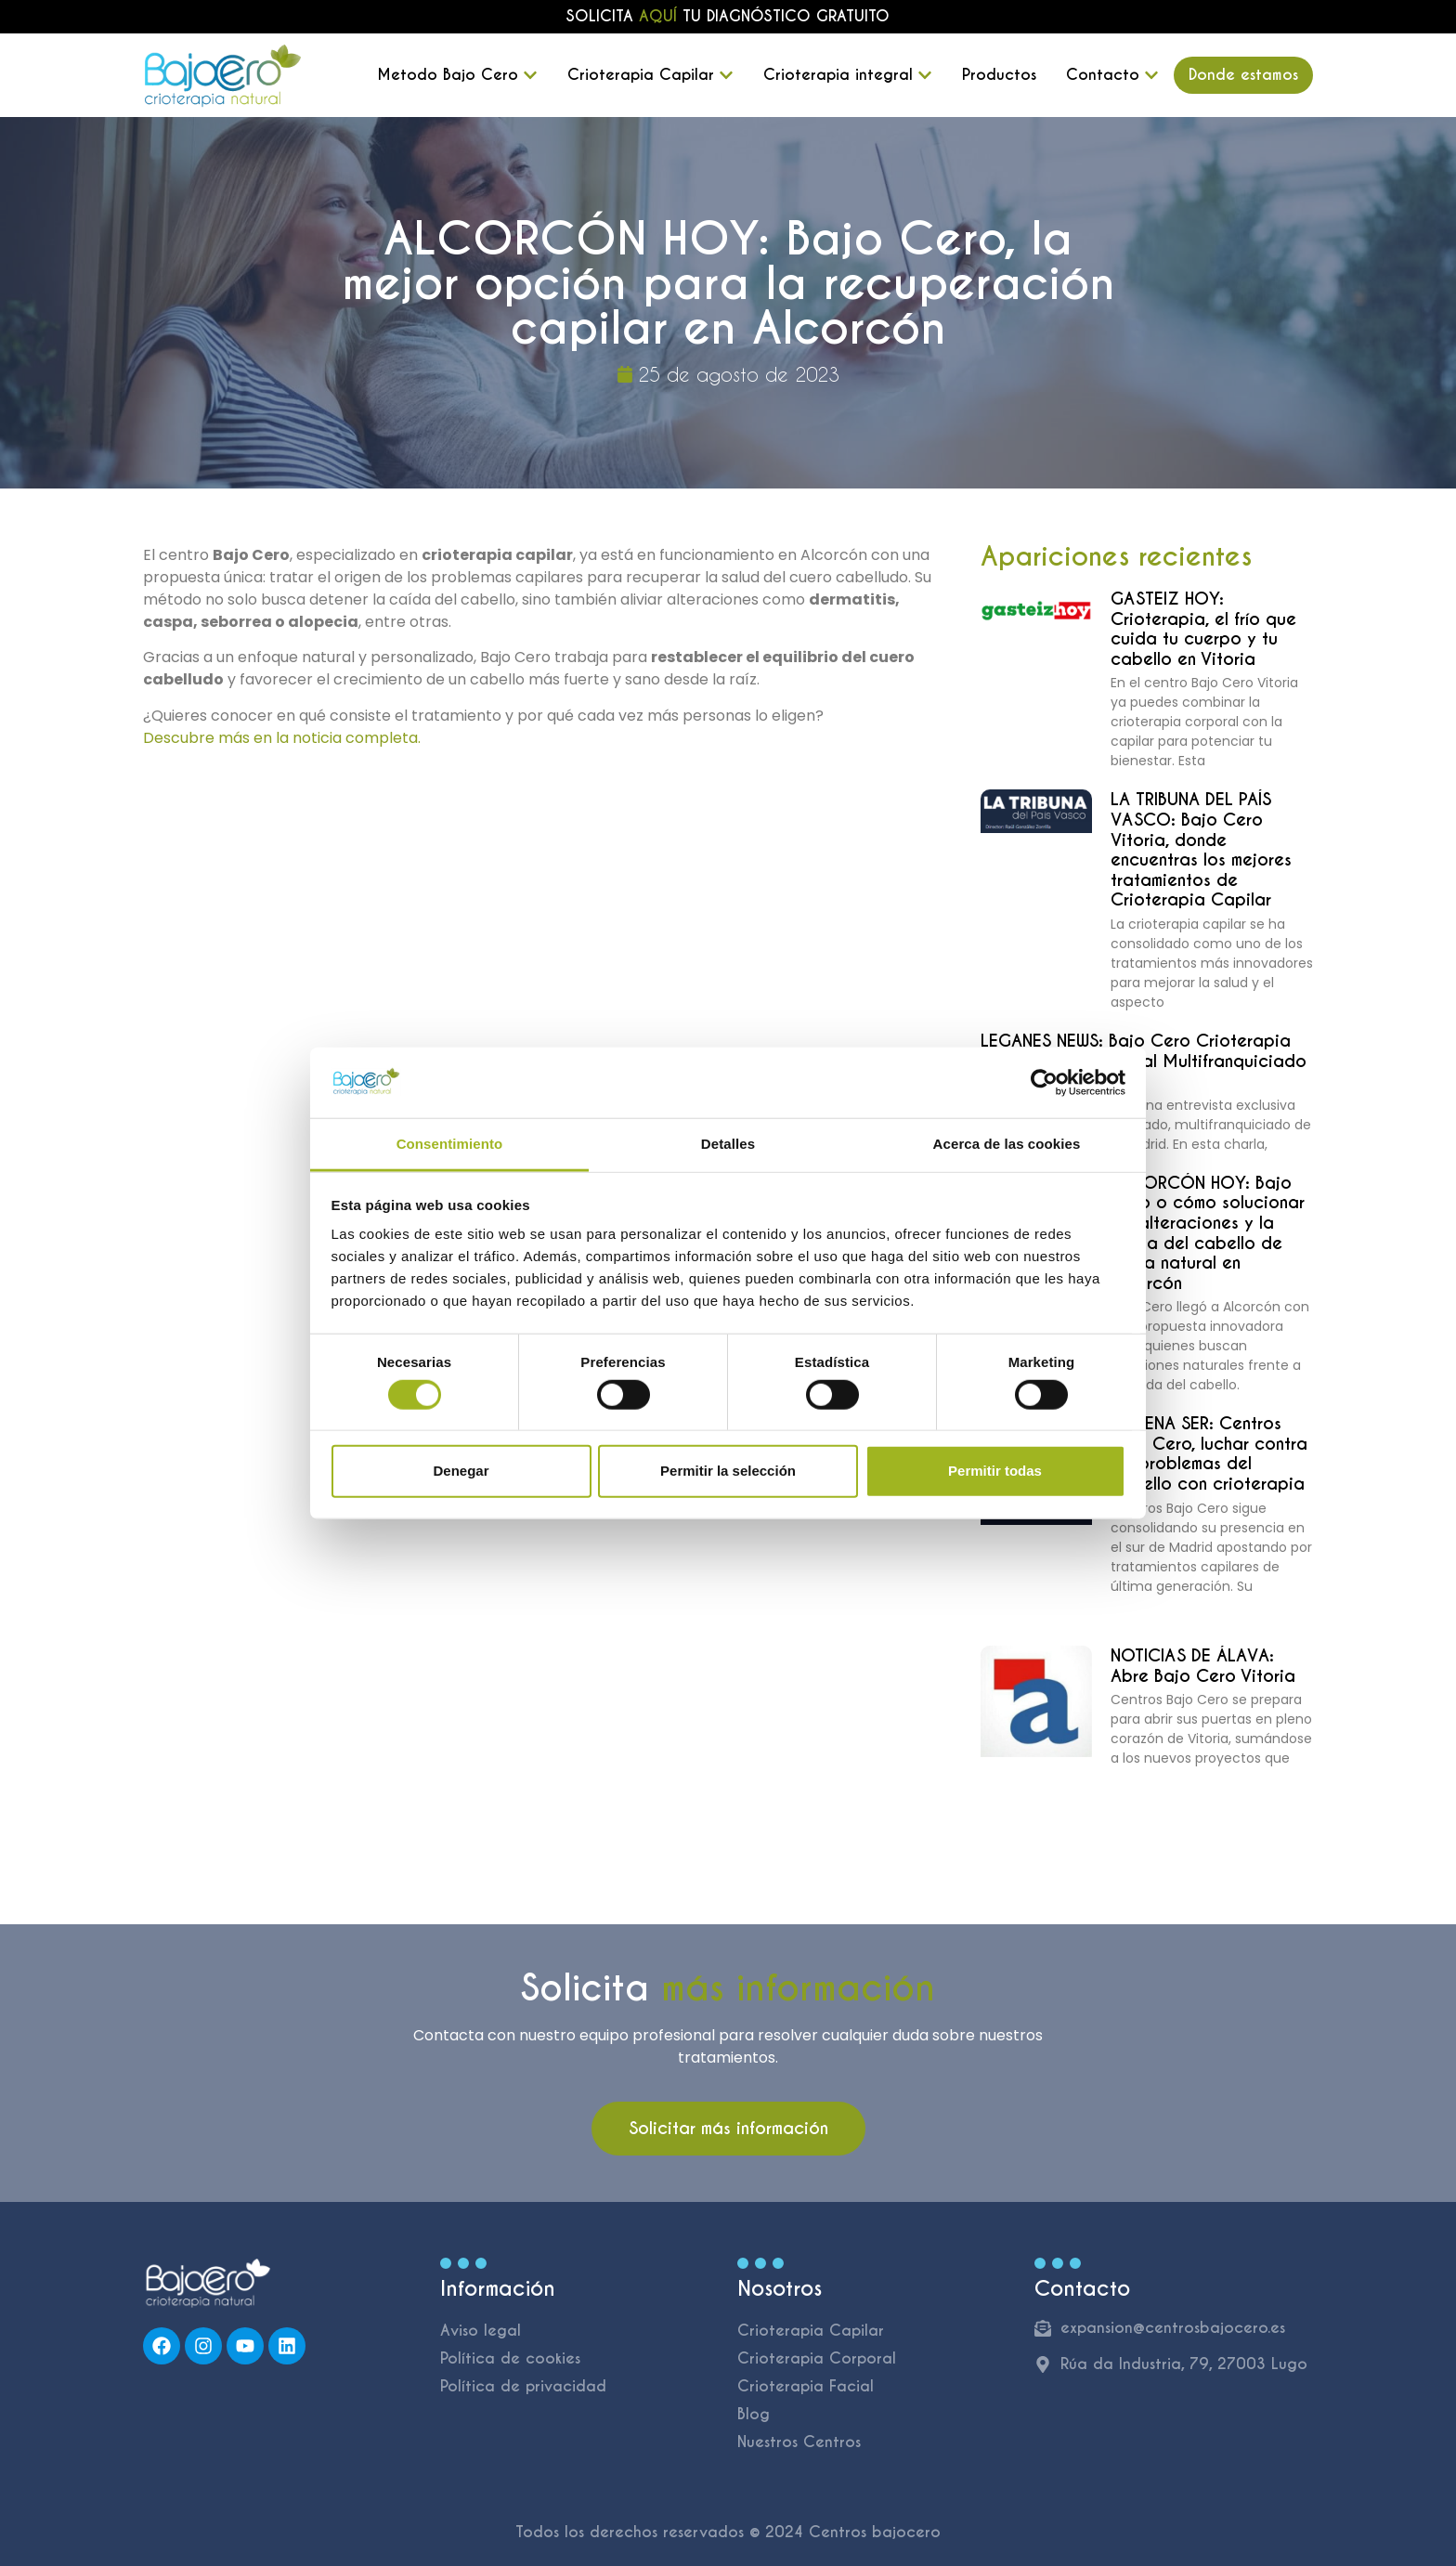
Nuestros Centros (799, 2442)
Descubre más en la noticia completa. (282, 738)
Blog (753, 2414)
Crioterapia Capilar (810, 2330)
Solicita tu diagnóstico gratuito (728, 16)
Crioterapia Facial (805, 2386)
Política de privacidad (523, 2386)
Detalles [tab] (728, 1144)
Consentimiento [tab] (449, 1144)
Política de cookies (510, 2358)
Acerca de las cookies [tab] (1007, 1144)
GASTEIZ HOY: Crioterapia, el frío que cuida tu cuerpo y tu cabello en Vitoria (1203, 629)
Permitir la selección (728, 1470)
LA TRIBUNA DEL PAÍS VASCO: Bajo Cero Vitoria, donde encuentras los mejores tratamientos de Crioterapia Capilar (1201, 849)
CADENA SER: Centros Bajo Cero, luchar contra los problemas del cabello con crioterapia (1209, 1453)
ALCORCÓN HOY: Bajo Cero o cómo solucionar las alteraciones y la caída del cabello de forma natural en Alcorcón (1208, 1233)
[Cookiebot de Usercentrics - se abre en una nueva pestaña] (1044, 1083)
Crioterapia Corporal (816, 2358)
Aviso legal (480, 2330)
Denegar (460, 1470)
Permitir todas (995, 1470)
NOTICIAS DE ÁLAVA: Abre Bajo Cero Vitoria (1203, 1666)
